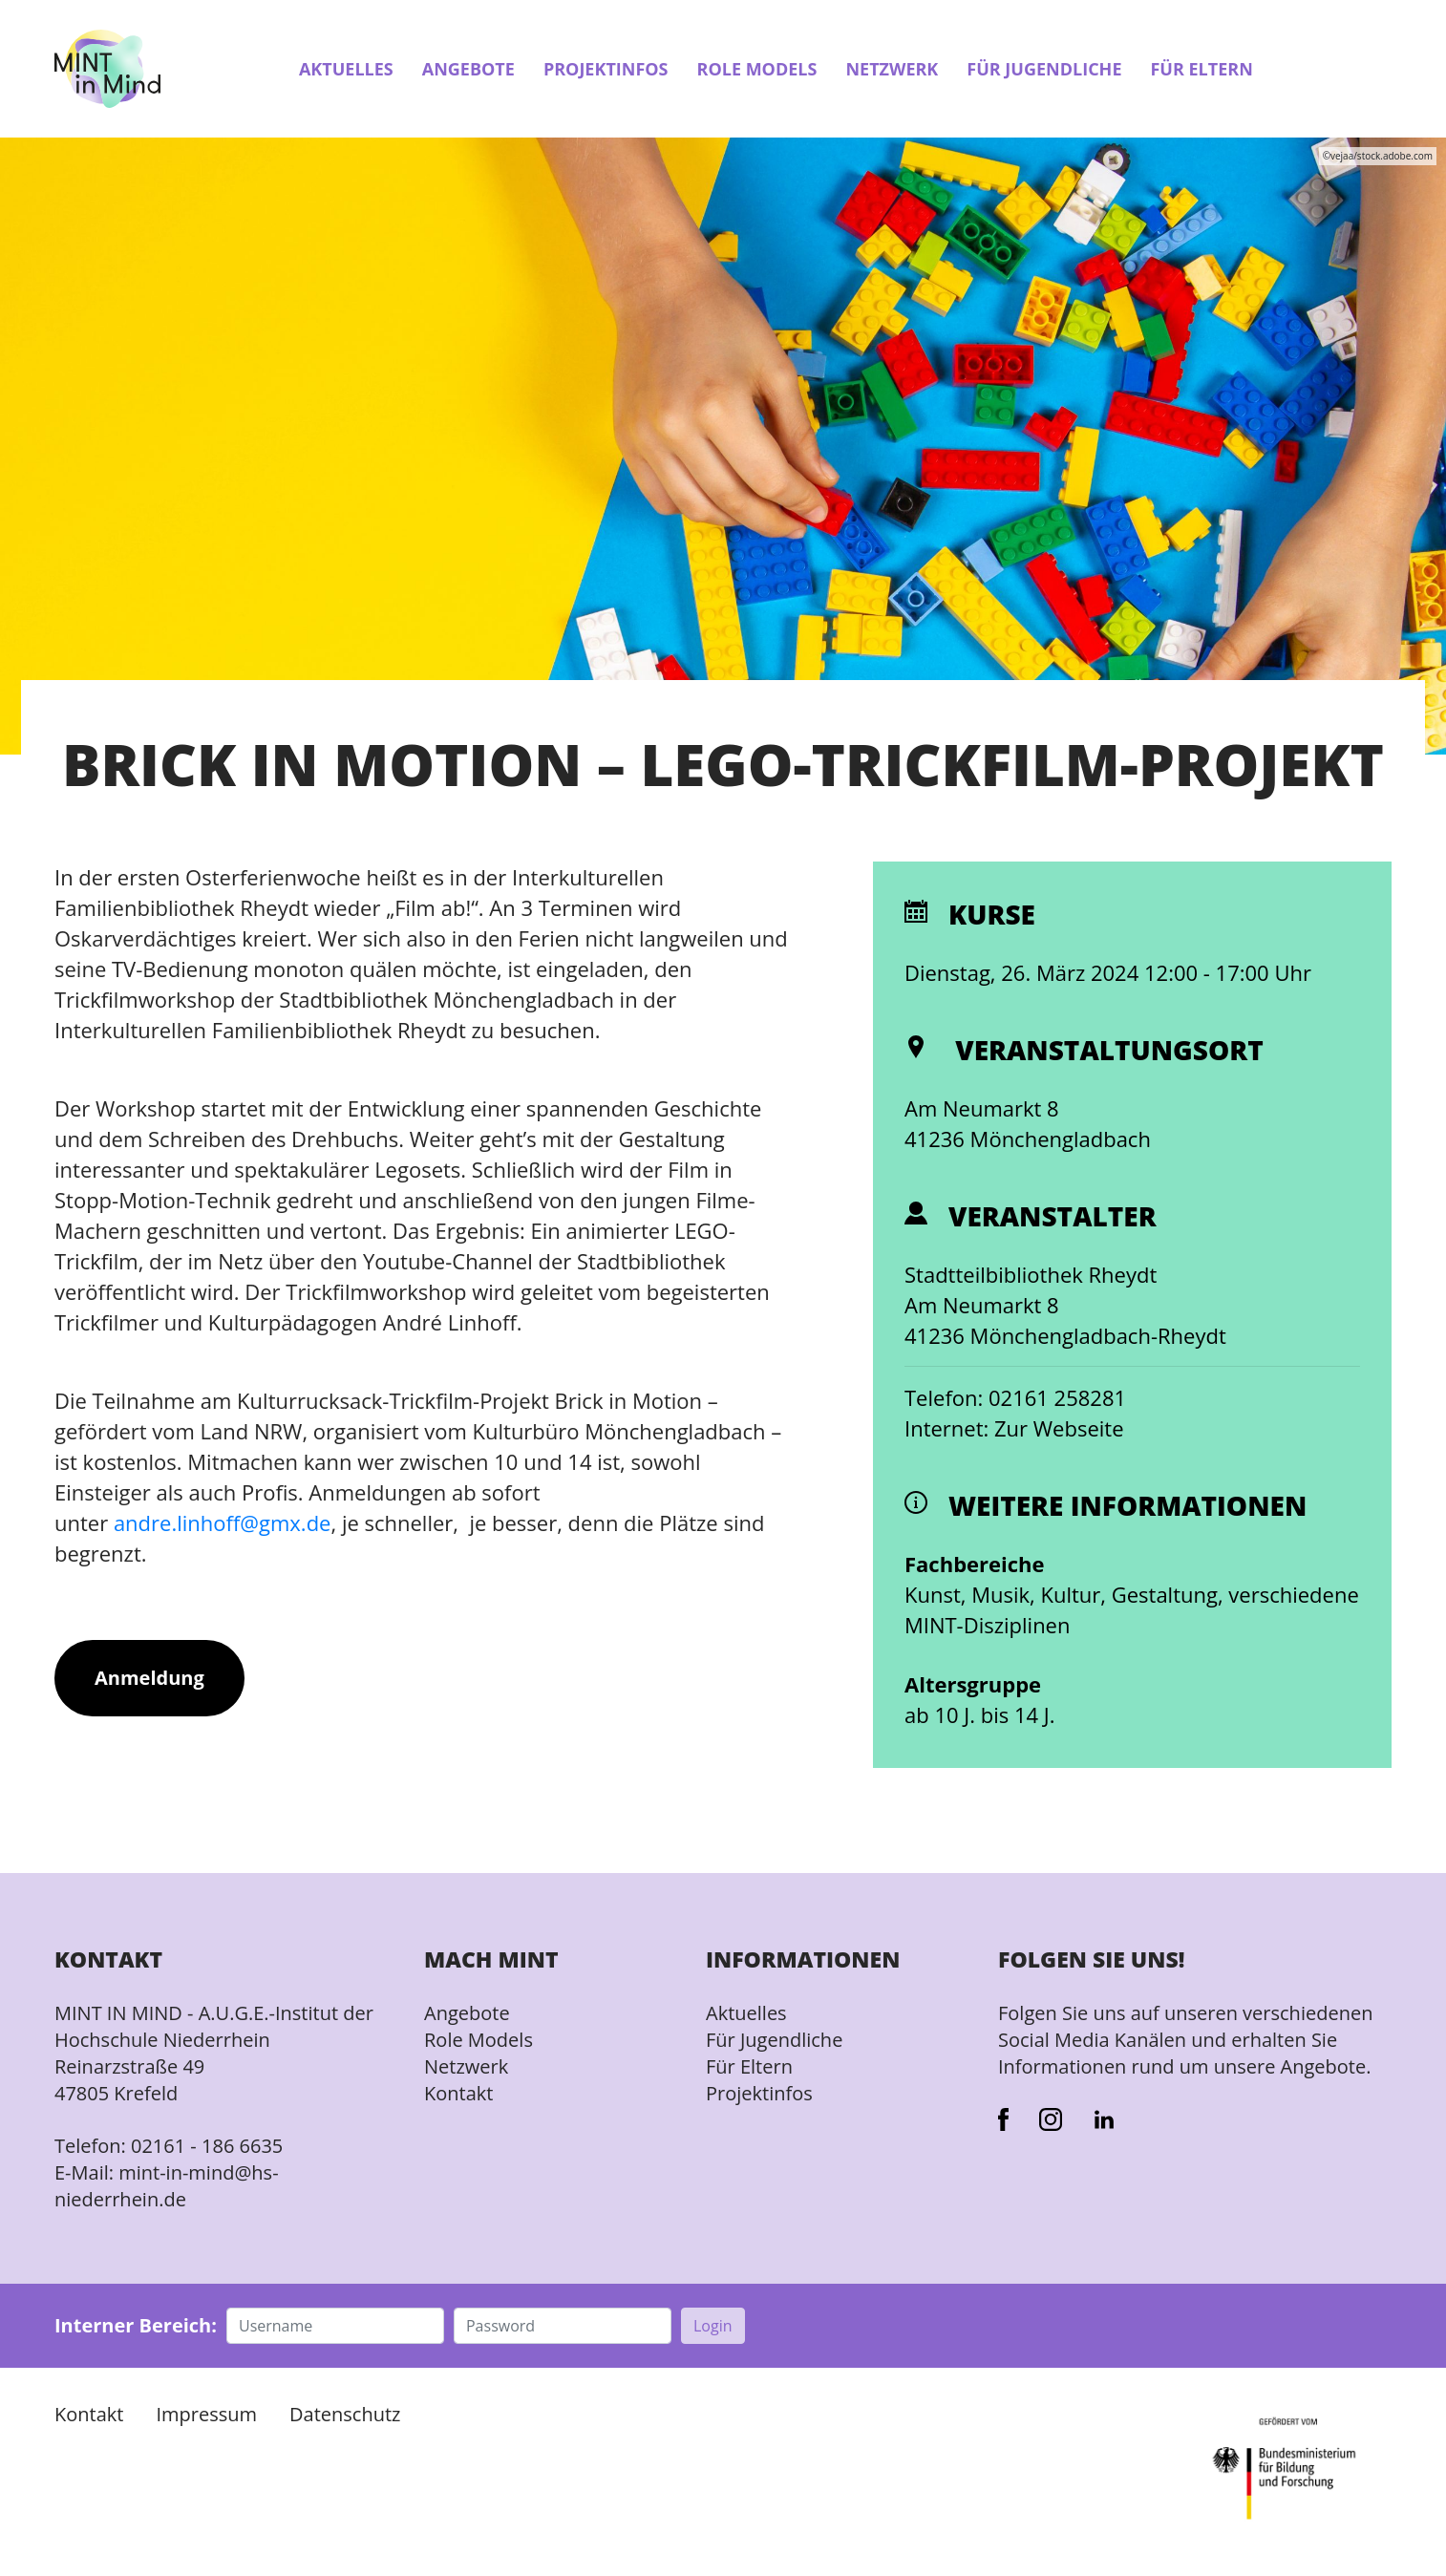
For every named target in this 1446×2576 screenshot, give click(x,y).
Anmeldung (149, 1678)
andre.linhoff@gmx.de (222, 1522)
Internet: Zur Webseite (1014, 1428)
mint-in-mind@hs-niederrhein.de (166, 2186)
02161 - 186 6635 (207, 2146)
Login (713, 2325)
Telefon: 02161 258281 (1015, 1397)
